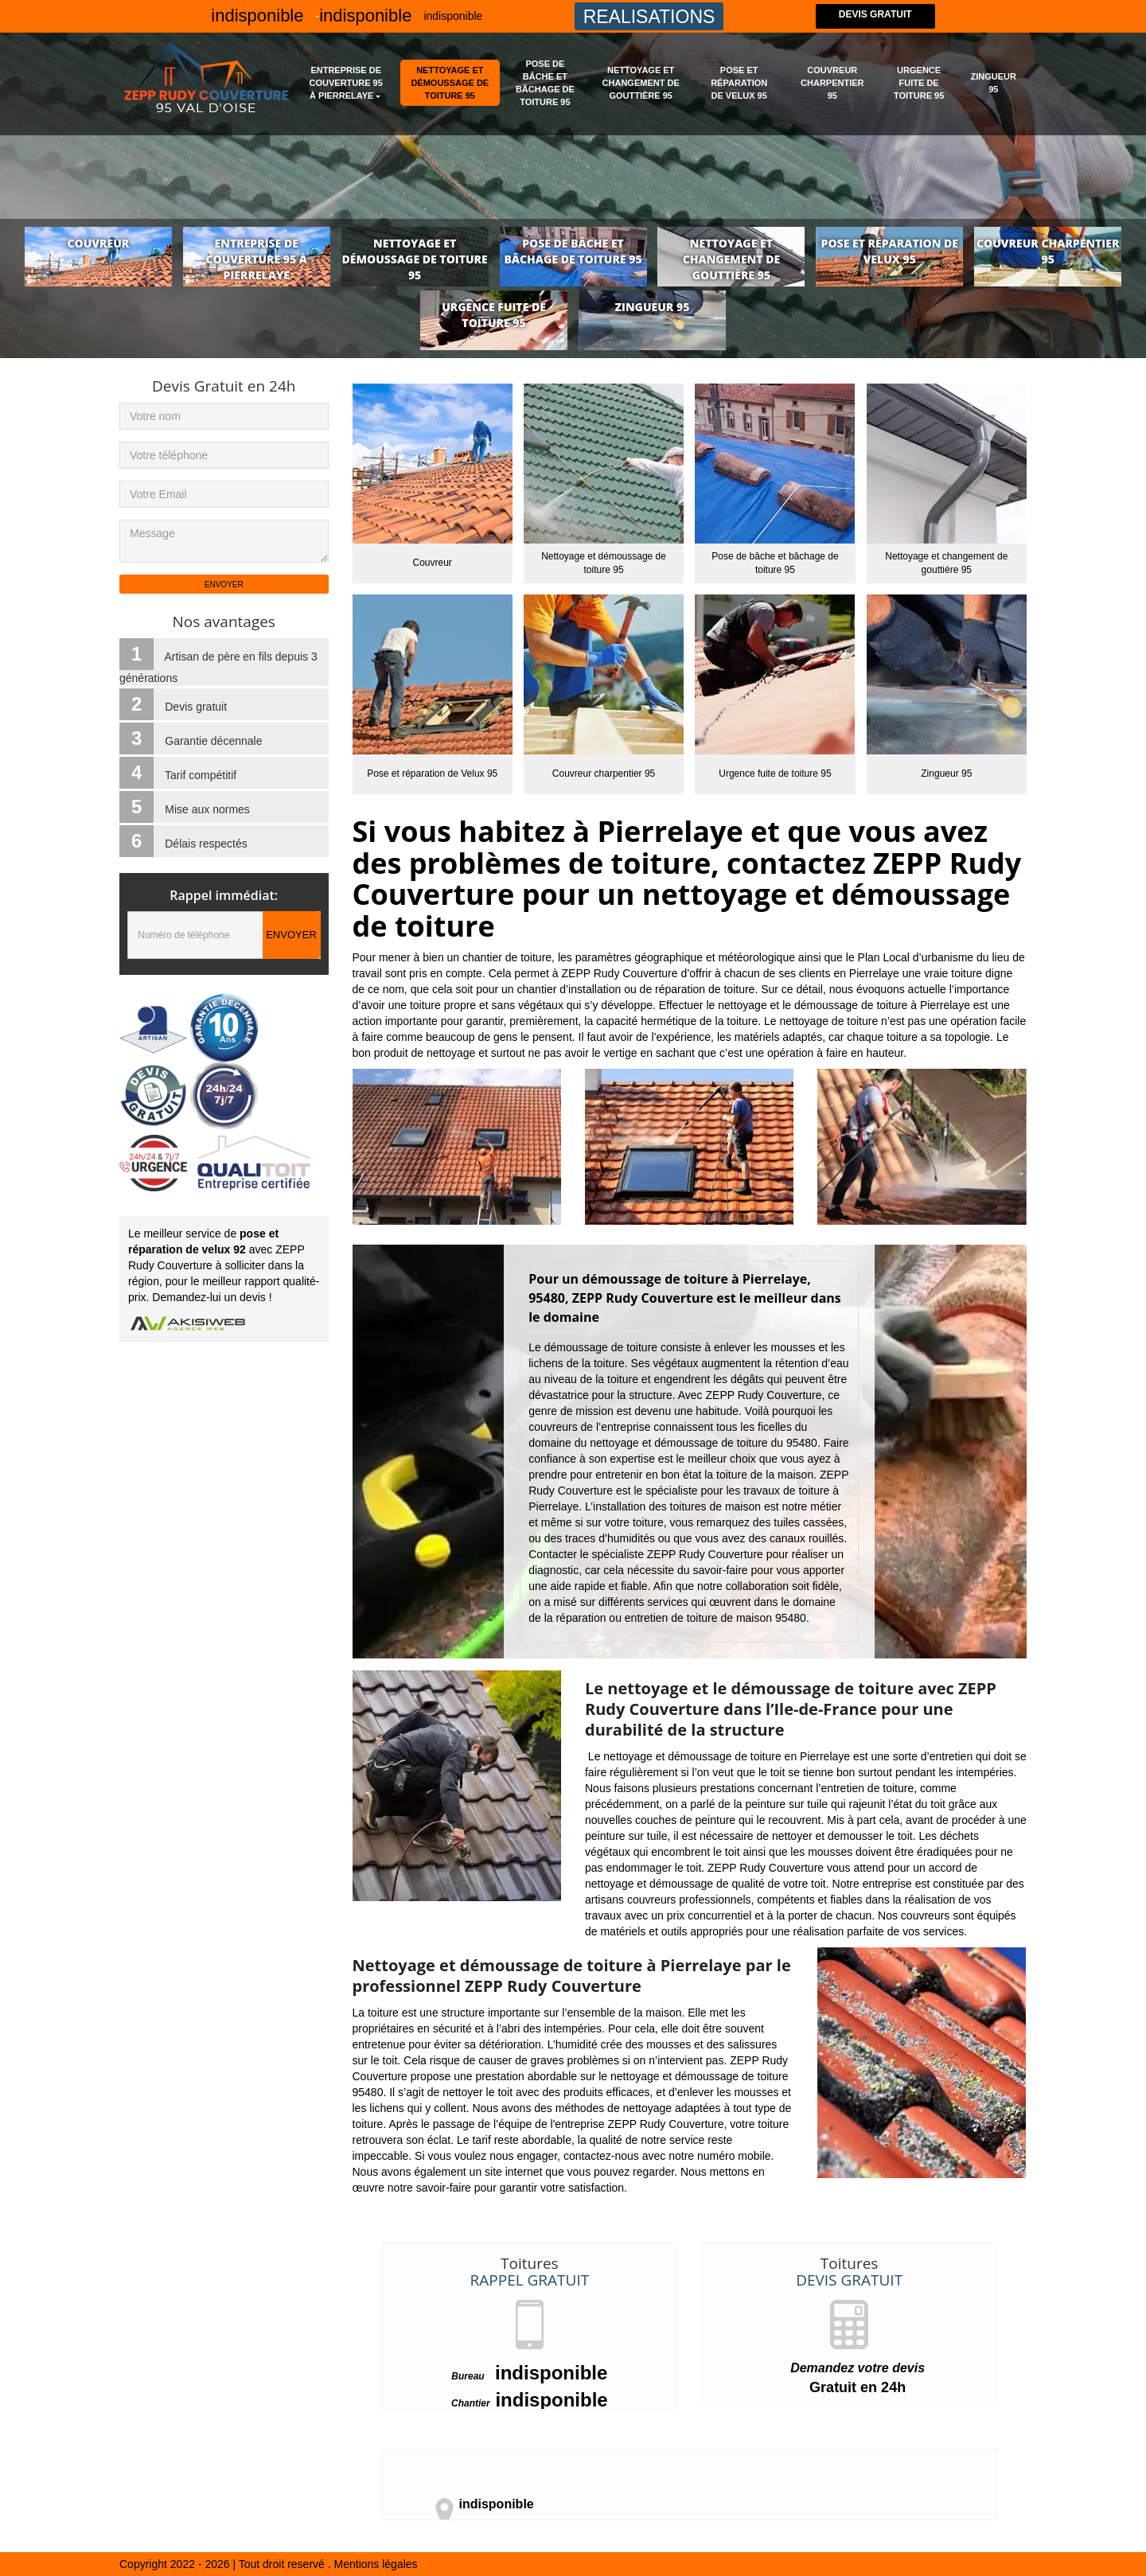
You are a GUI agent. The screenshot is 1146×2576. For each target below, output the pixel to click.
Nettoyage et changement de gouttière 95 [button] (641, 82)
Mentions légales (376, 2564)
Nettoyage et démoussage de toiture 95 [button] (450, 82)
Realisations (649, 16)
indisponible (452, 16)
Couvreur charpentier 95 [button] (832, 82)
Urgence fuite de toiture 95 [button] (919, 82)
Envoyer (291, 935)
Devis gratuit (875, 16)
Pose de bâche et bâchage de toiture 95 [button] (545, 83)
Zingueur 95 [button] (993, 83)
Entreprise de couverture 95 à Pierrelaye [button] (346, 82)
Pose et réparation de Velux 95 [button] (739, 82)
